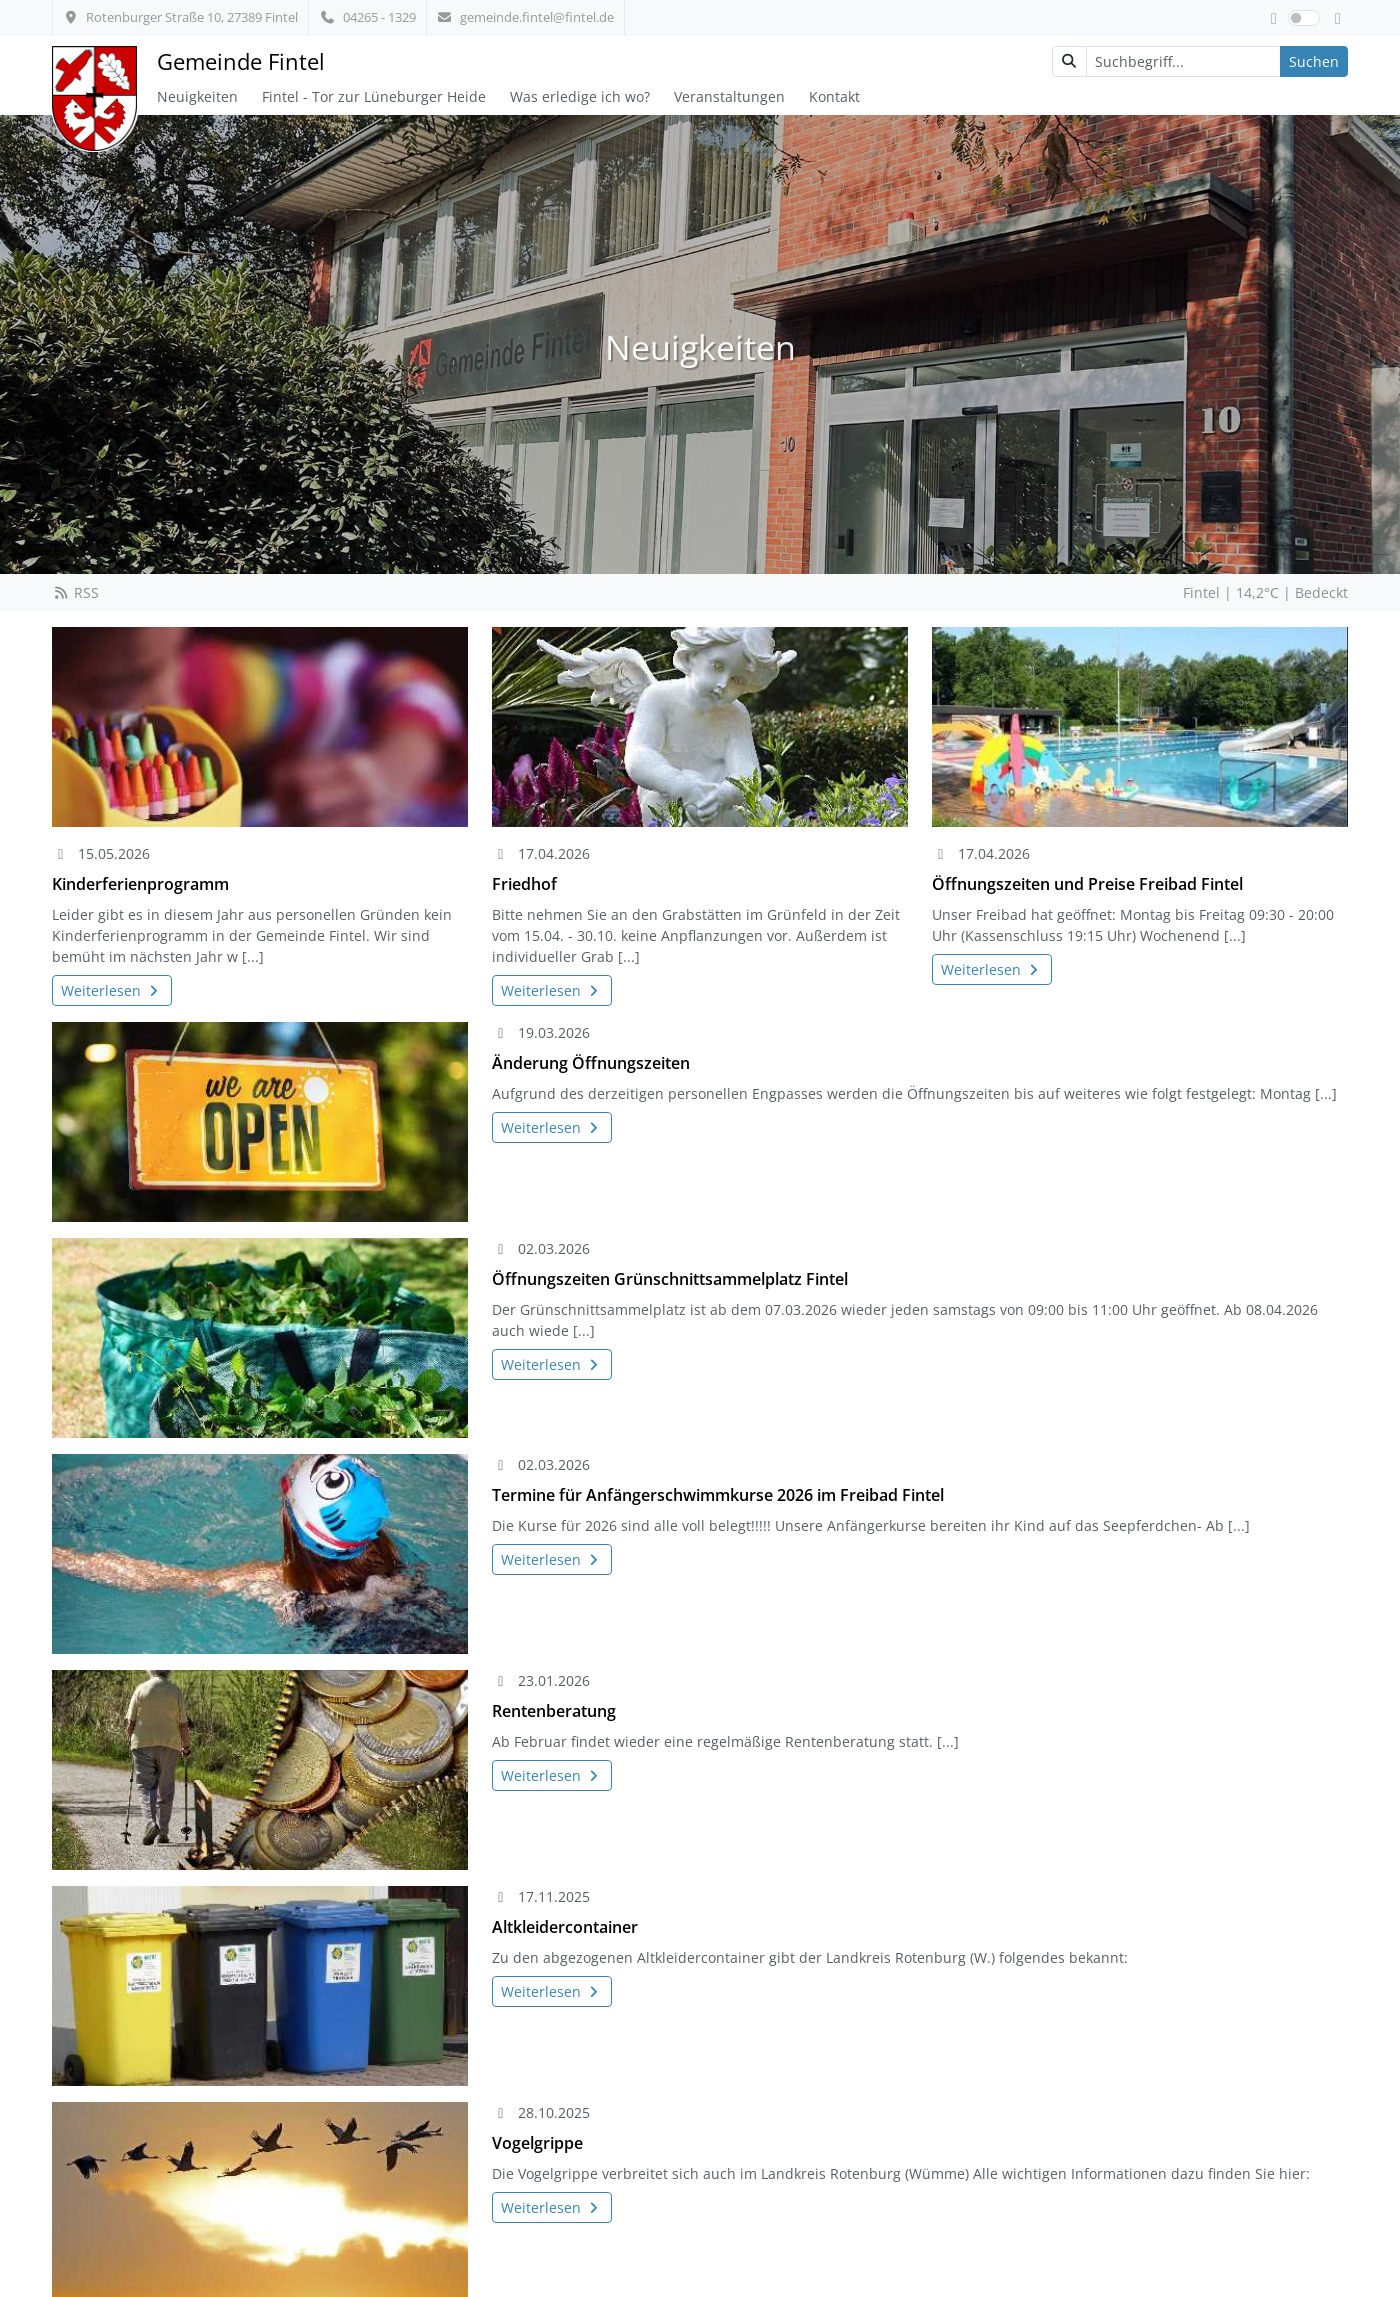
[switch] (1304, 18)
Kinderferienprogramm (140, 884)
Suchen (1314, 61)
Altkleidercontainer (565, 1927)
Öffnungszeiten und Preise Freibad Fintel (1087, 884)
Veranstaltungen (729, 96)
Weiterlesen (112, 990)
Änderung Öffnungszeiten (591, 1063)
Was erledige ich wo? (580, 96)
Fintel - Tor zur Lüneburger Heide (374, 96)
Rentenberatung (554, 1711)
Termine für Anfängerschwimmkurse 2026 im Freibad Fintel (718, 1495)
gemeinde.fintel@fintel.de (525, 17)
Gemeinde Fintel (241, 61)
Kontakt (834, 96)
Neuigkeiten (197, 96)
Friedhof (524, 884)
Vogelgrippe (537, 2143)
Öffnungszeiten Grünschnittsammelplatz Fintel (670, 1279)
